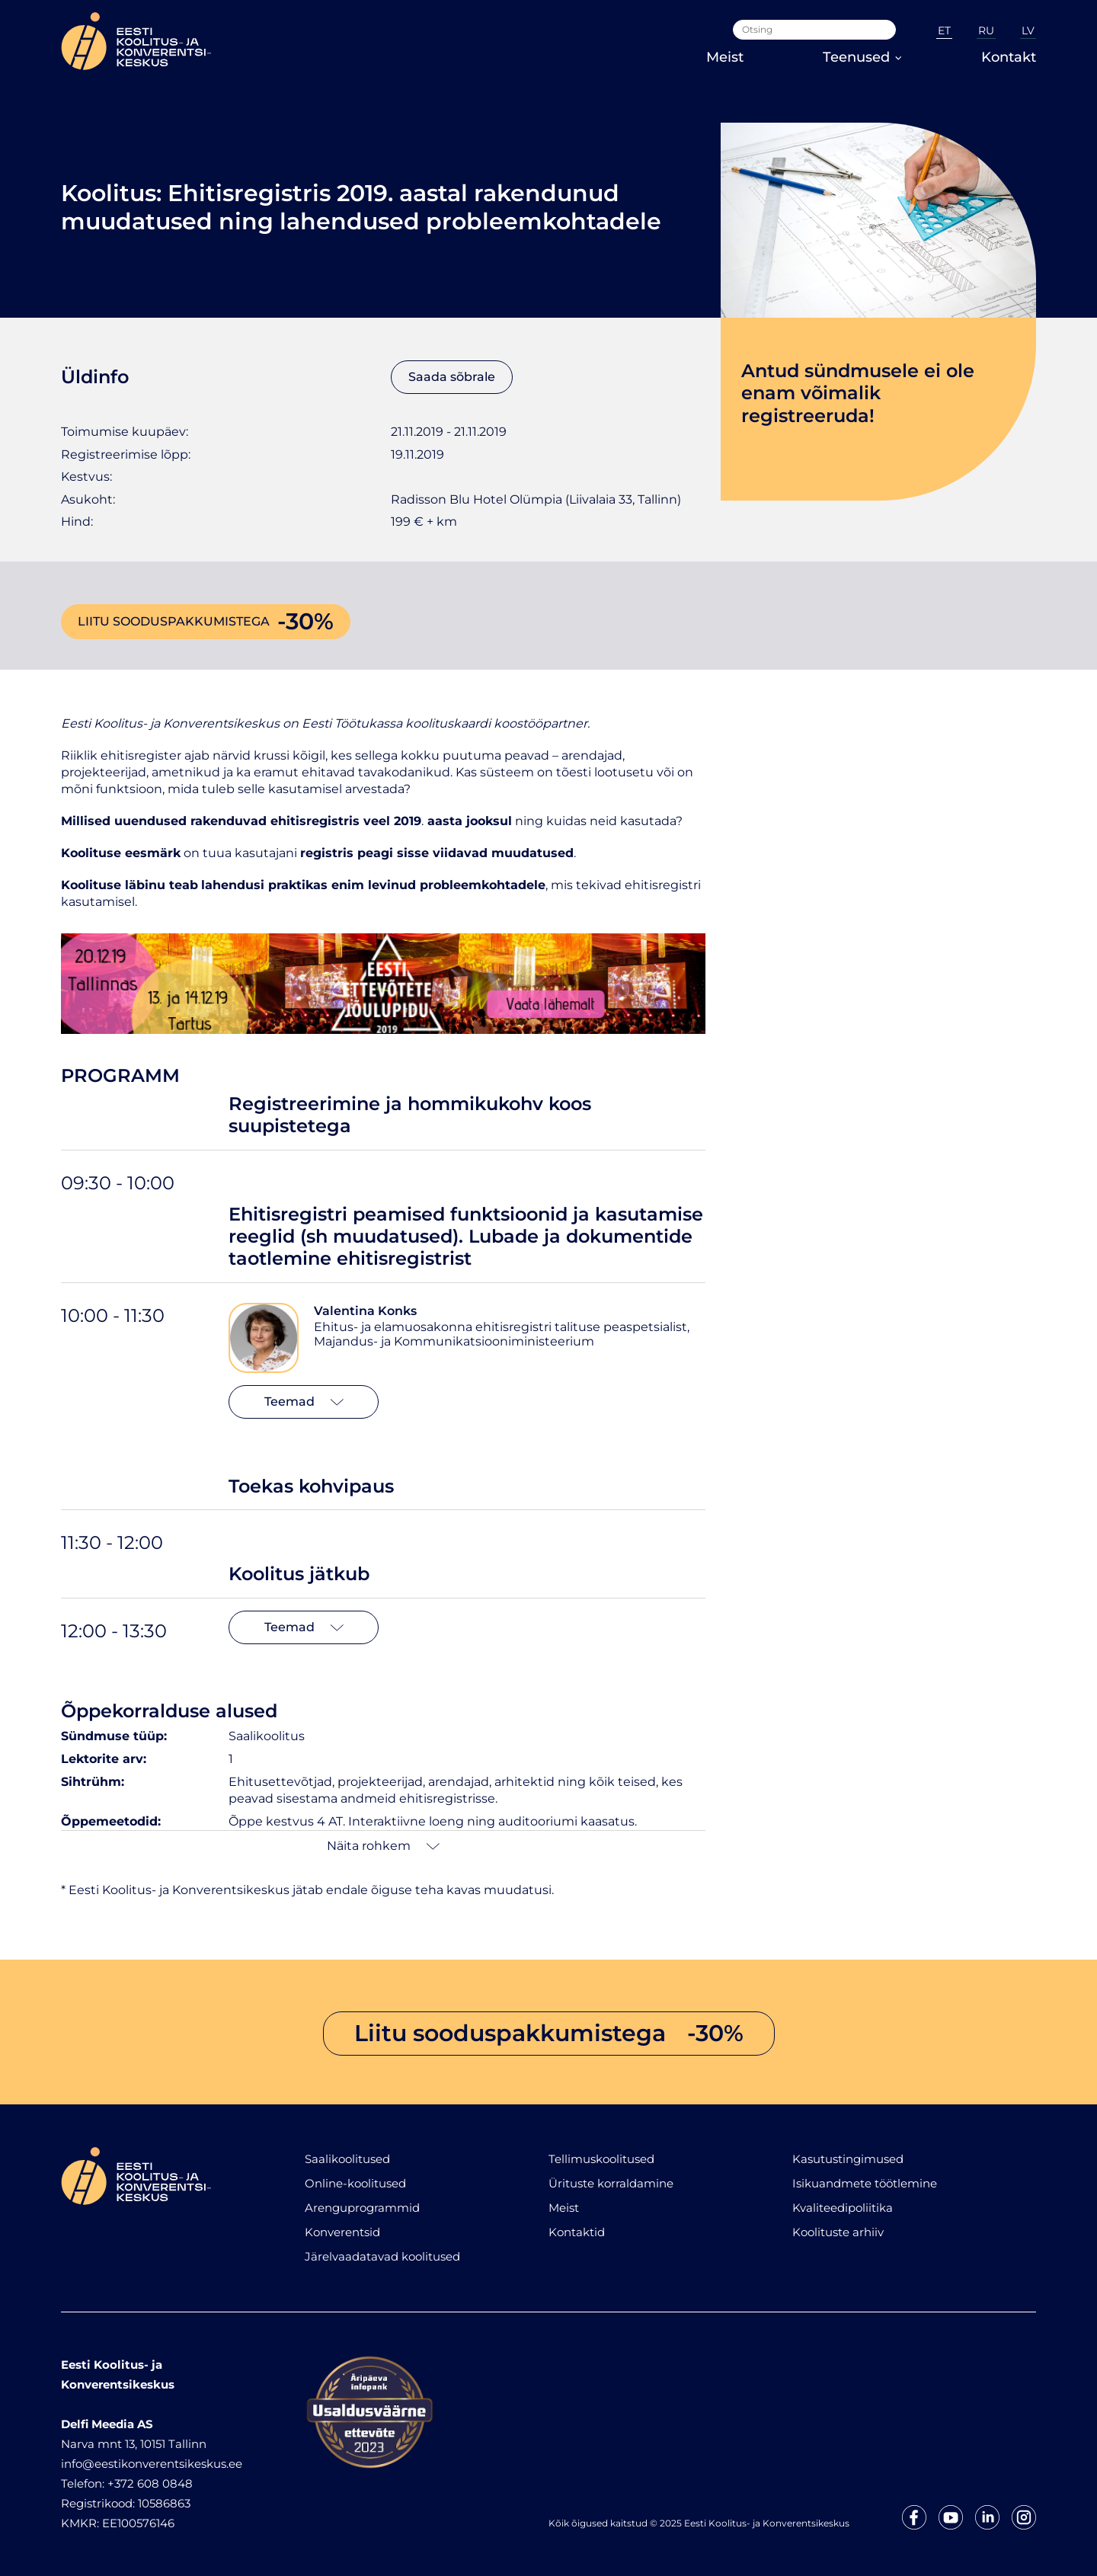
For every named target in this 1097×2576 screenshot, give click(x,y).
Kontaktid (576, 2232)
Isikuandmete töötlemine (864, 2183)
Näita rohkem (383, 1845)
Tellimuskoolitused (601, 2159)
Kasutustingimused (848, 2159)
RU (986, 30)
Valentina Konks (365, 1311)
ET (944, 30)
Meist (725, 57)
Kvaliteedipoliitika (842, 2207)
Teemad (304, 1401)
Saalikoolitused (347, 2159)
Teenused (862, 57)
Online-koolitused (355, 2183)
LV (1028, 30)
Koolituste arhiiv (838, 2232)
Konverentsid (342, 2232)
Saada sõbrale (451, 377)
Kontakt (1008, 57)
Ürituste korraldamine (610, 2183)
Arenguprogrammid (362, 2207)
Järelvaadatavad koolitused (382, 2256)
